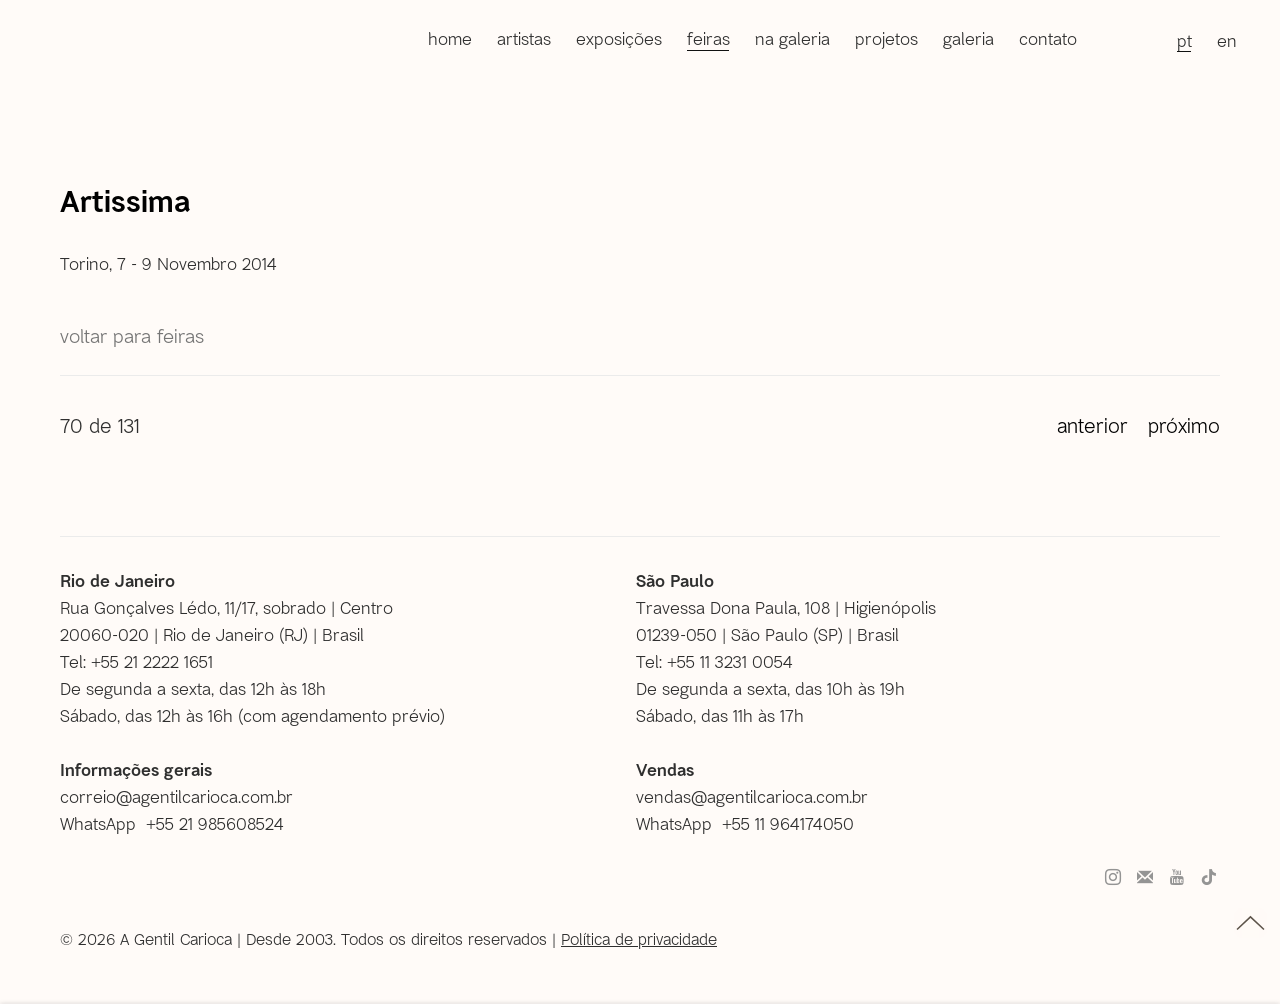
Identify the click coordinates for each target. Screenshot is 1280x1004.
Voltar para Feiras (132, 335)
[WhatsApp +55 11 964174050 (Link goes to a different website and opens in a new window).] (752, 823)
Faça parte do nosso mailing (1145, 878)
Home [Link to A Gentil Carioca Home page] (450, 38)
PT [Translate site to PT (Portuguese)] (1184, 40)
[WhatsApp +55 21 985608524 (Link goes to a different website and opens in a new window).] (179, 823)
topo (1250, 923)
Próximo (1184, 425)
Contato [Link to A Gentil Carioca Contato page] (1048, 38)
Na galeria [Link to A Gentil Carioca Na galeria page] (792, 38)
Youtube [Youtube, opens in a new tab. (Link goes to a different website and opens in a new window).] (1177, 878)
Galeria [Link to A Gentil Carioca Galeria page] (968, 38)
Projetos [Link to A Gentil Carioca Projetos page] (886, 38)
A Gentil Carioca (78, 42)
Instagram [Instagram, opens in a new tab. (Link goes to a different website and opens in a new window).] (1113, 878)
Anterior (1092, 425)
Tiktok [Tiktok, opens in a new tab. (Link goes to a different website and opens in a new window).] (1209, 878)
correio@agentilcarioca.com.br (176, 796)
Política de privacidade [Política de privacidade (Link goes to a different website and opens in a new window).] (639, 938)
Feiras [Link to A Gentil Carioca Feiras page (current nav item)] (708, 38)
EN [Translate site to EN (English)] (1227, 40)
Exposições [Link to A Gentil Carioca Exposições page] (619, 38)
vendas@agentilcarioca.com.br (752, 796)
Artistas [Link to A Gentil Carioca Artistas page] (524, 38)
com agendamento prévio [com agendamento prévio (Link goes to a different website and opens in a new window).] (341, 715)
